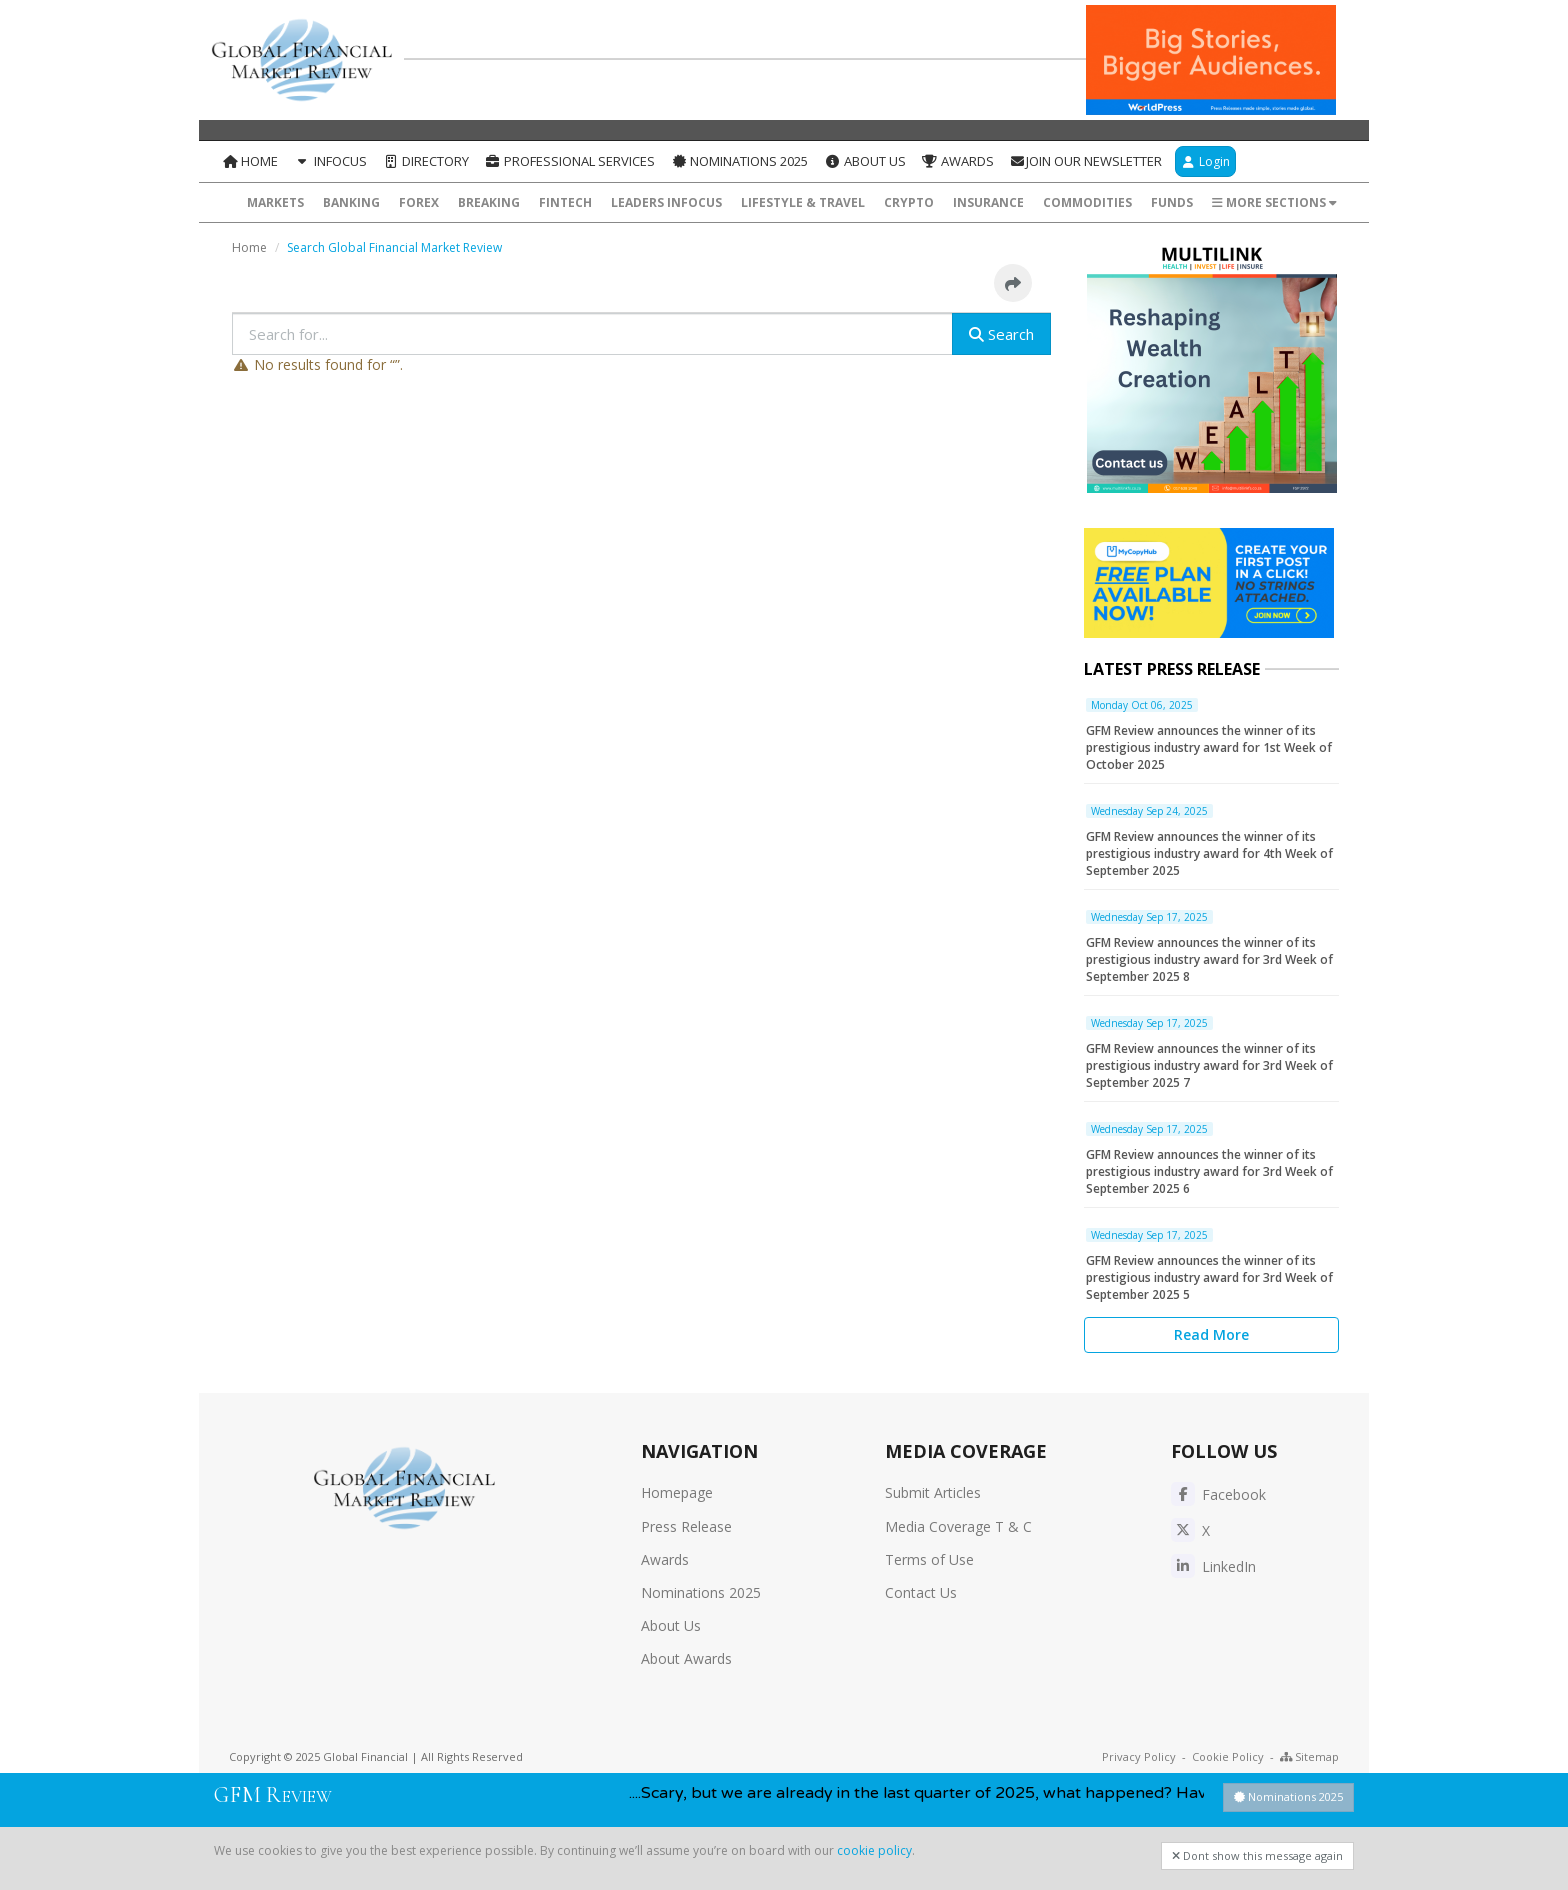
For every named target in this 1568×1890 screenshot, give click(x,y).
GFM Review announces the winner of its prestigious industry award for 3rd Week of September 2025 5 (1209, 1277)
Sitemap (1309, 1756)
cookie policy (874, 1850)
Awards (958, 161)
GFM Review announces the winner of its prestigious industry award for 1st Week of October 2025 (1209, 747)
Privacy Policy (1139, 1756)
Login (1205, 161)
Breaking (489, 202)
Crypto (909, 202)
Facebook (1218, 1494)
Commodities (1087, 202)
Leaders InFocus (666, 202)
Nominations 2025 (739, 161)
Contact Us (921, 1592)
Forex (419, 202)
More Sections (1274, 202)
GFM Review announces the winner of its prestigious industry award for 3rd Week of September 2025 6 (1209, 1171)
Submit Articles (933, 1492)
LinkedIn (1213, 1566)
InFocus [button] (330, 161)
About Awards (686, 1658)
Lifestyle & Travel (803, 202)
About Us (864, 161)
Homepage (677, 1492)
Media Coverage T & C (958, 1526)
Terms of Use (929, 1559)
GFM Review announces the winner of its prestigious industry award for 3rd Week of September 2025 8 (1209, 959)
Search (1001, 334)
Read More (1211, 1334)
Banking (351, 202)
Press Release (686, 1526)
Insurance (988, 202)
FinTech (565, 202)
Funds (1172, 202)
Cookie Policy (1228, 1756)
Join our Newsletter (1086, 161)
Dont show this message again (1257, 1855)
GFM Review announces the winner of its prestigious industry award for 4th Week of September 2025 (1209, 853)
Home (250, 161)
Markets (275, 202)
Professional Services (570, 161)
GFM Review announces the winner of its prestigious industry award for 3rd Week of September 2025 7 (1209, 1065)
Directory (426, 161)
